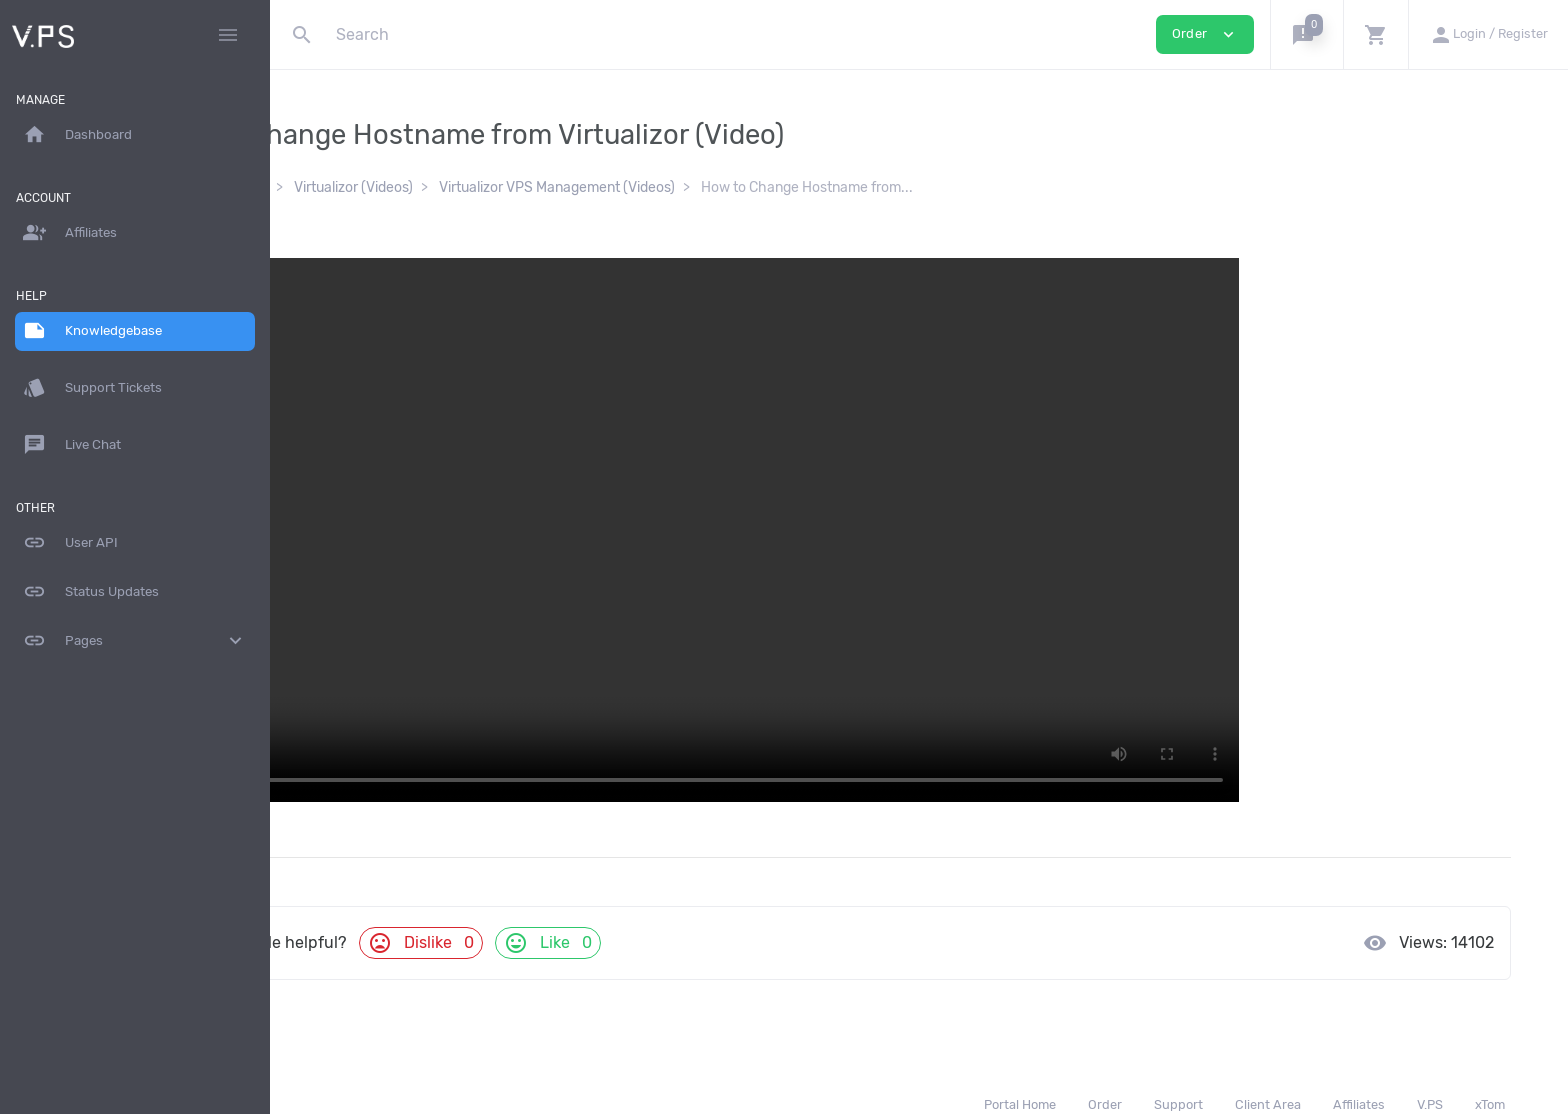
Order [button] (1205, 34)
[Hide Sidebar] (228, 35)
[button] (1306, 34)
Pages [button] (135, 641)
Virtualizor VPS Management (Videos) (696, 187)
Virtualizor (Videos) (492, 187)
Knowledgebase (356, 187)
